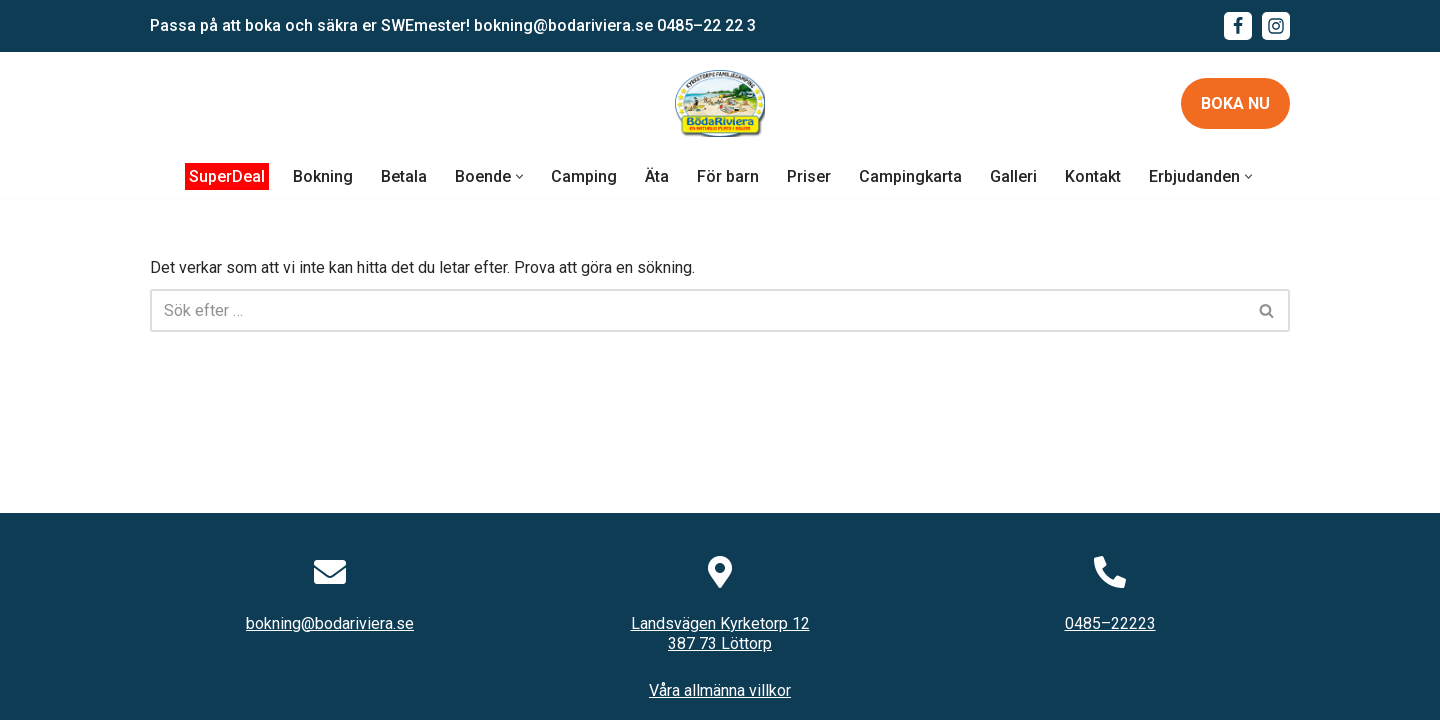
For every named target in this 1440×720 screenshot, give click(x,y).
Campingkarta (910, 176)
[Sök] (697, 310)
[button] (519, 176)
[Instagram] (1276, 26)
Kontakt (1093, 176)
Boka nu (1235, 103)
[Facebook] (1238, 26)
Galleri (1013, 176)
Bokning (323, 176)
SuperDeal (227, 176)
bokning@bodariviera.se (563, 25)
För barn (728, 176)
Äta (657, 176)
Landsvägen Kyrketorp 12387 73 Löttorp (720, 634)
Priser (809, 176)
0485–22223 (1110, 623)
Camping (584, 176)
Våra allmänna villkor (720, 690)
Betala (404, 176)
